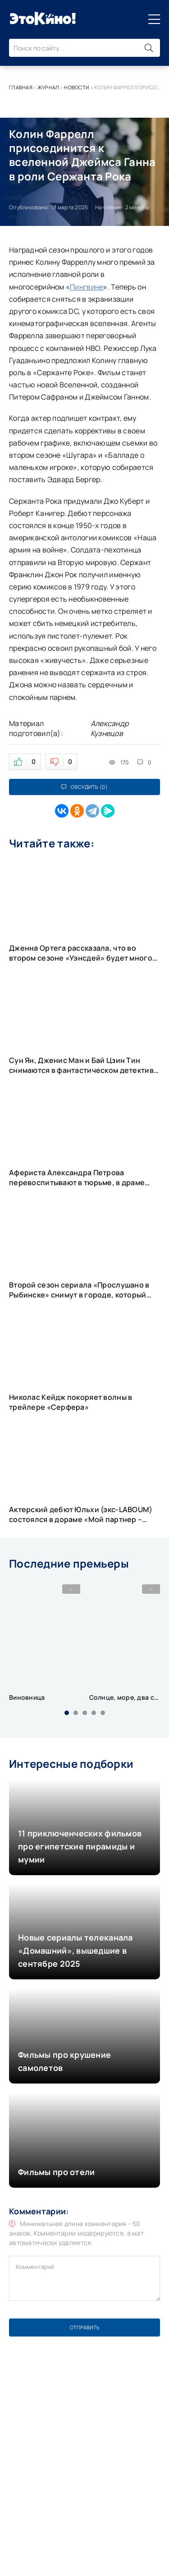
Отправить (85, 2327)
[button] (66, 1713)
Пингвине (86, 287)
